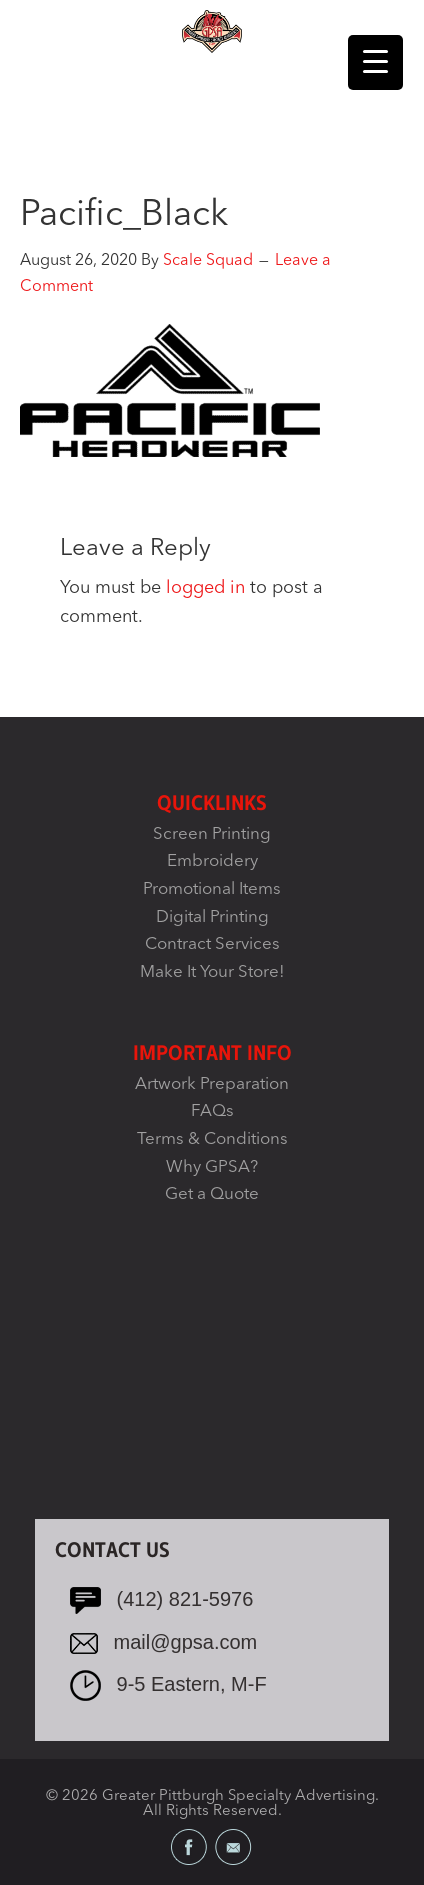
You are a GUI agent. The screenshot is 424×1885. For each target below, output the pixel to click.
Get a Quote (212, 1194)
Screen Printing (212, 834)
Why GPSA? (212, 1167)
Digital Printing (212, 917)
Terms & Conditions (212, 1139)
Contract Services (212, 944)
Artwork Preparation (212, 1084)
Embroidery (212, 861)
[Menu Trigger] (375, 62)
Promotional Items (212, 889)
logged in (205, 588)
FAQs (212, 1111)
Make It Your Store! (212, 972)
